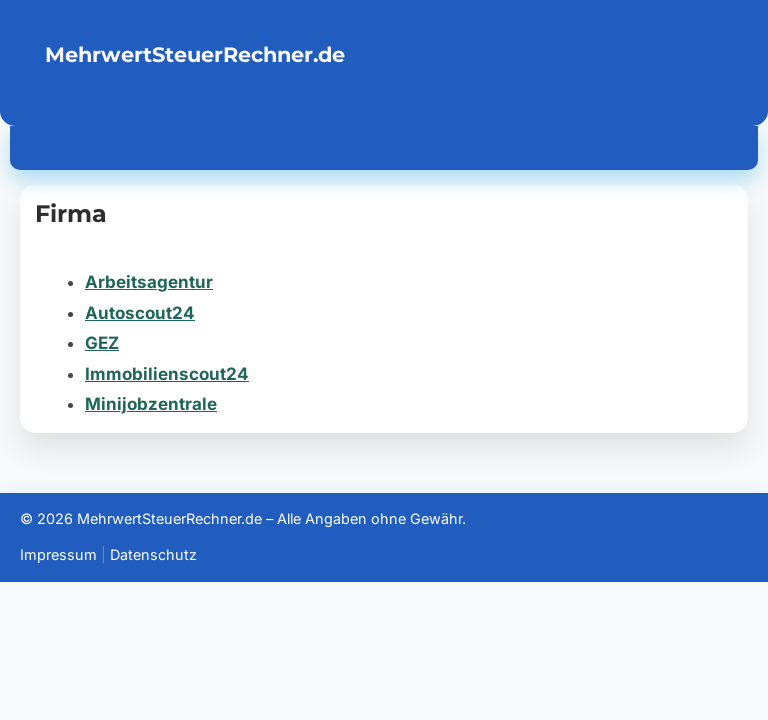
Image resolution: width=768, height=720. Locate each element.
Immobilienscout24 (167, 374)
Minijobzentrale (151, 404)
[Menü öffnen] (730, 144)
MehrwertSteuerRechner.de (195, 54)
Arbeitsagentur (149, 282)
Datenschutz (153, 554)
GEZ (102, 343)
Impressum (58, 554)
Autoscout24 (140, 313)
